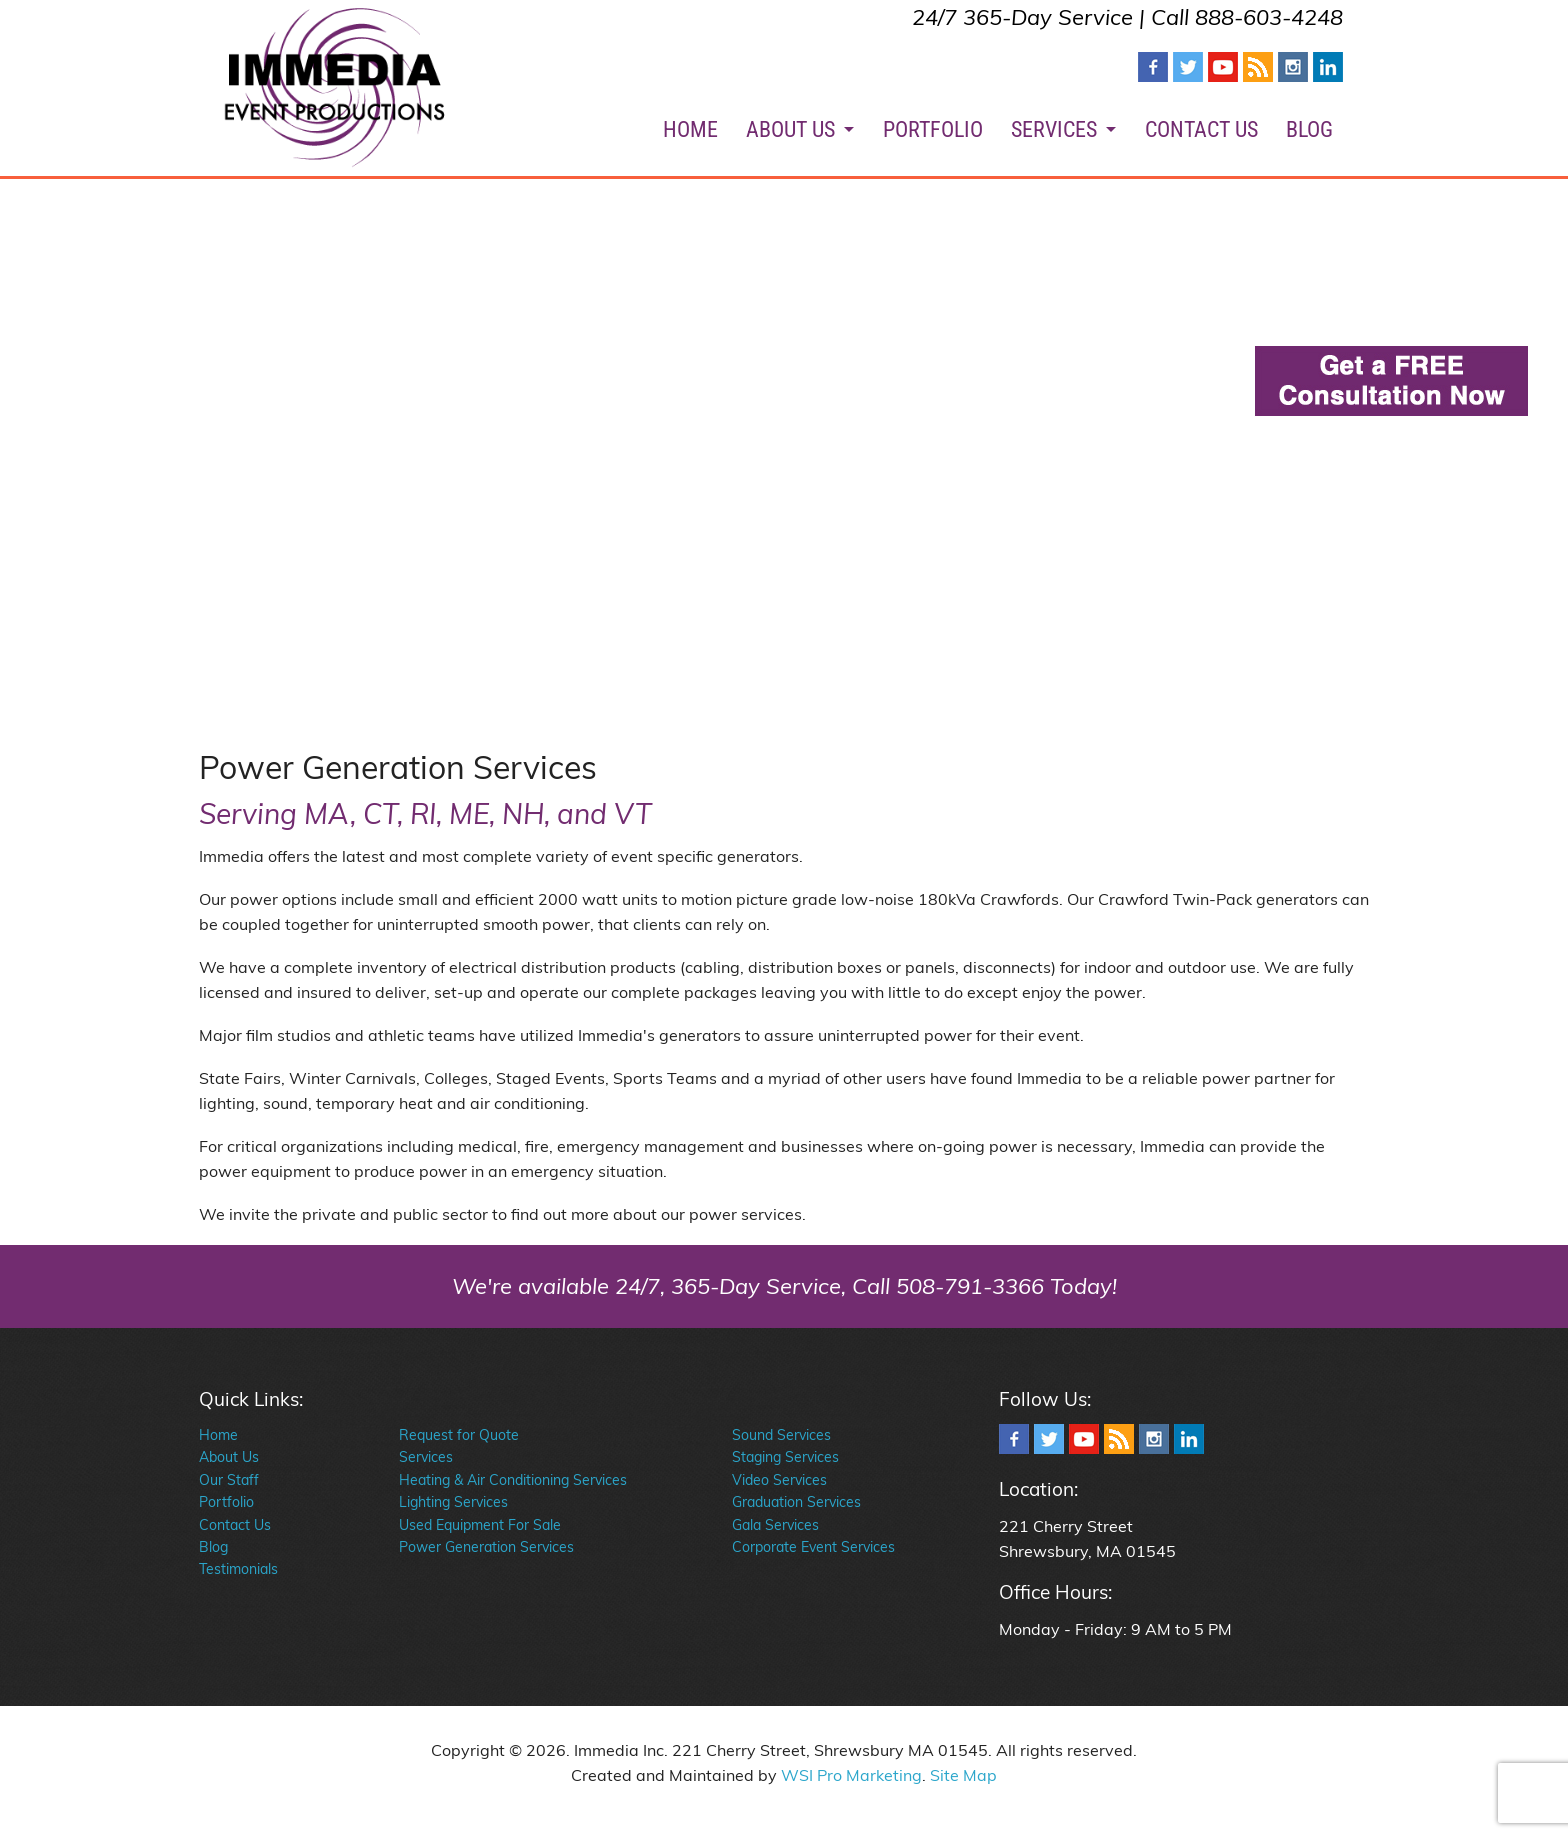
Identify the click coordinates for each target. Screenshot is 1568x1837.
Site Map (963, 1775)
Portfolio (226, 1502)
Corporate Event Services (813, 1547)
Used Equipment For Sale (480, 1525)
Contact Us (235, 1525)
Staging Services (785, 1457)
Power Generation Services (486, 1547)
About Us (229, 1457)
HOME (690, 129)
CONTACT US (1201, 129)
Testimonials (238, 1569)
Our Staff (229, 1480)
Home (218, 1435)
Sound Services (781, 1435)
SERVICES (1054, 129)
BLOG (1309, 129)
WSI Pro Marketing (851, 1775)
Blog (213, 1547)
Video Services (779, 1480)
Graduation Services (796, 1502)
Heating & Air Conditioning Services (513, 1480)
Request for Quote (459, 1435)
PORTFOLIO (933, 129)
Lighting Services (453, 1502)
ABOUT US (790, 129)
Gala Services (775, 1525)
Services (426, 1457)
